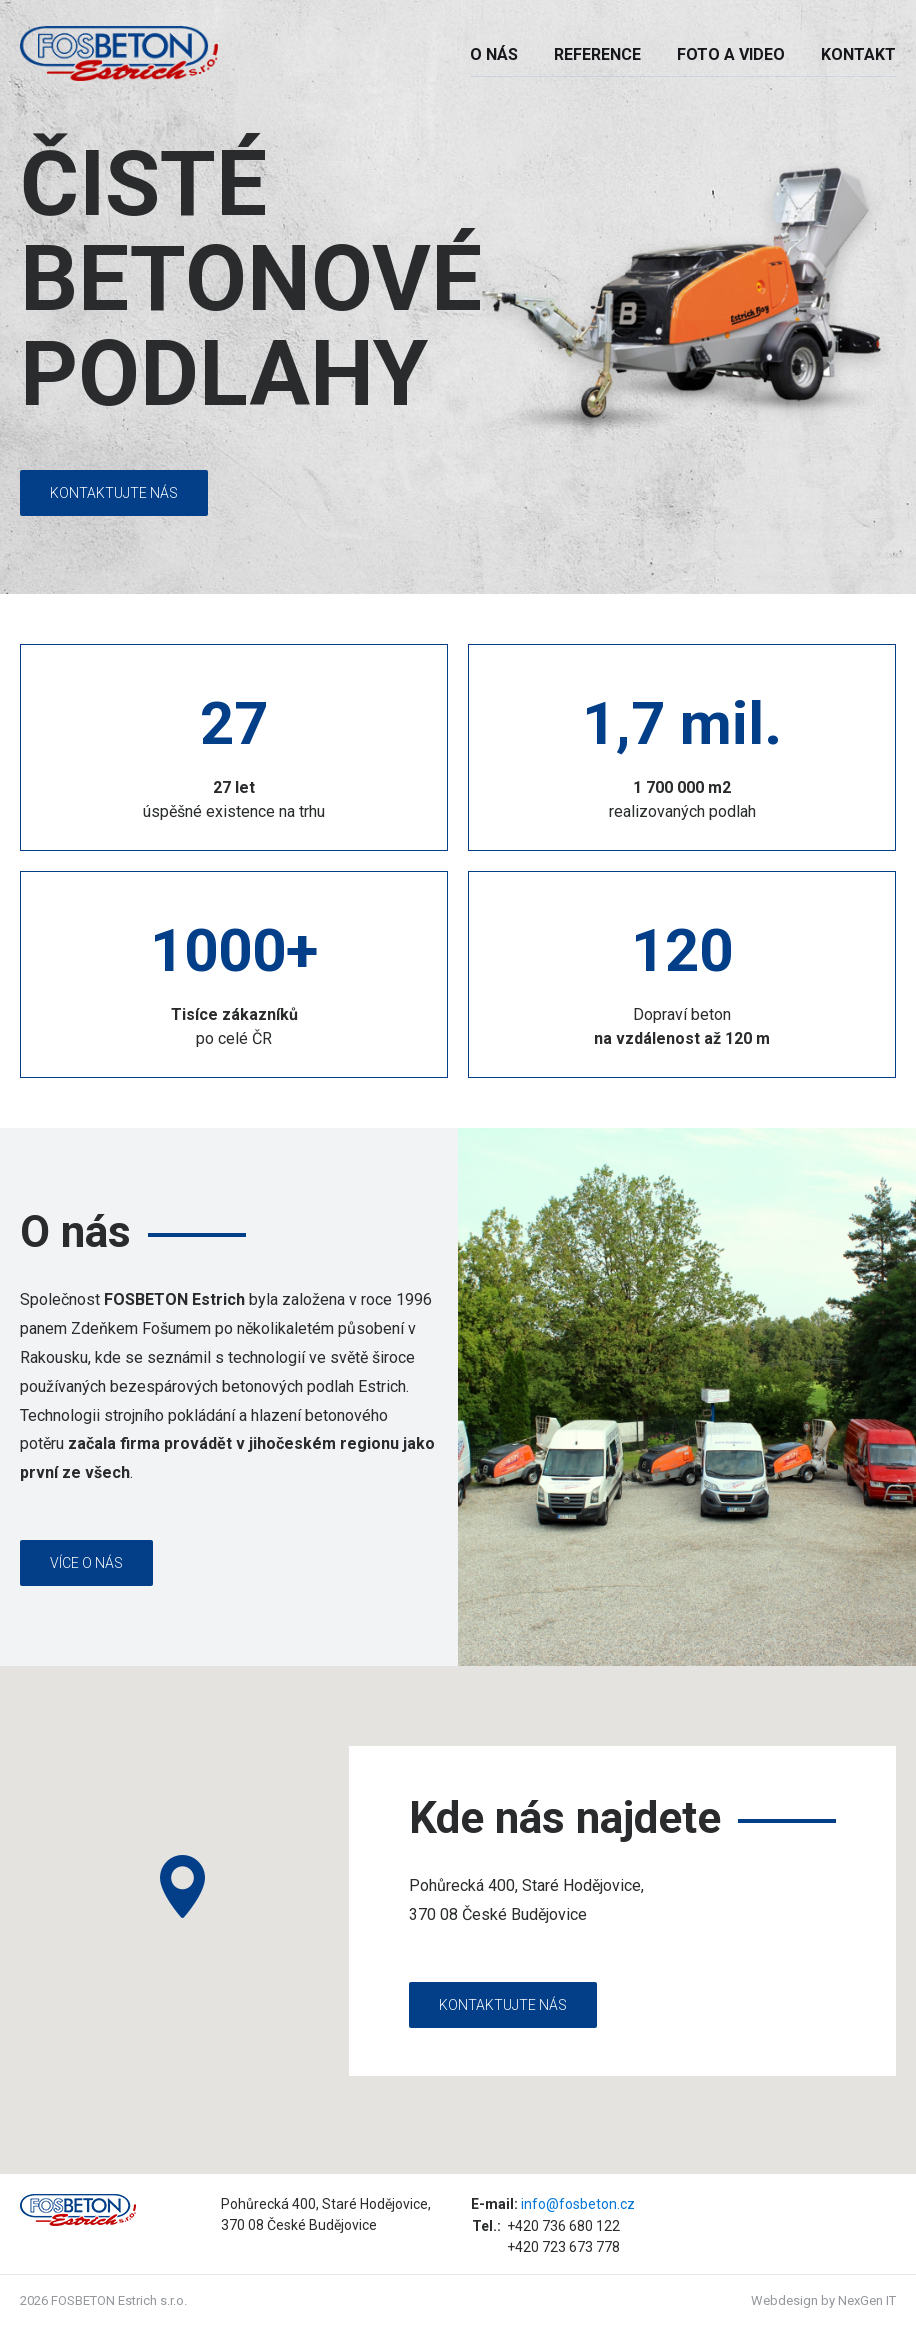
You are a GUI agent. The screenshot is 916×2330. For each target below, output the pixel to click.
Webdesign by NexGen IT (823, 2300)
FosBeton (130, 53)
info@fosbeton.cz (578, 2204)
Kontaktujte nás (114, 493)
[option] (458, 298)
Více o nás (86, 1563)
